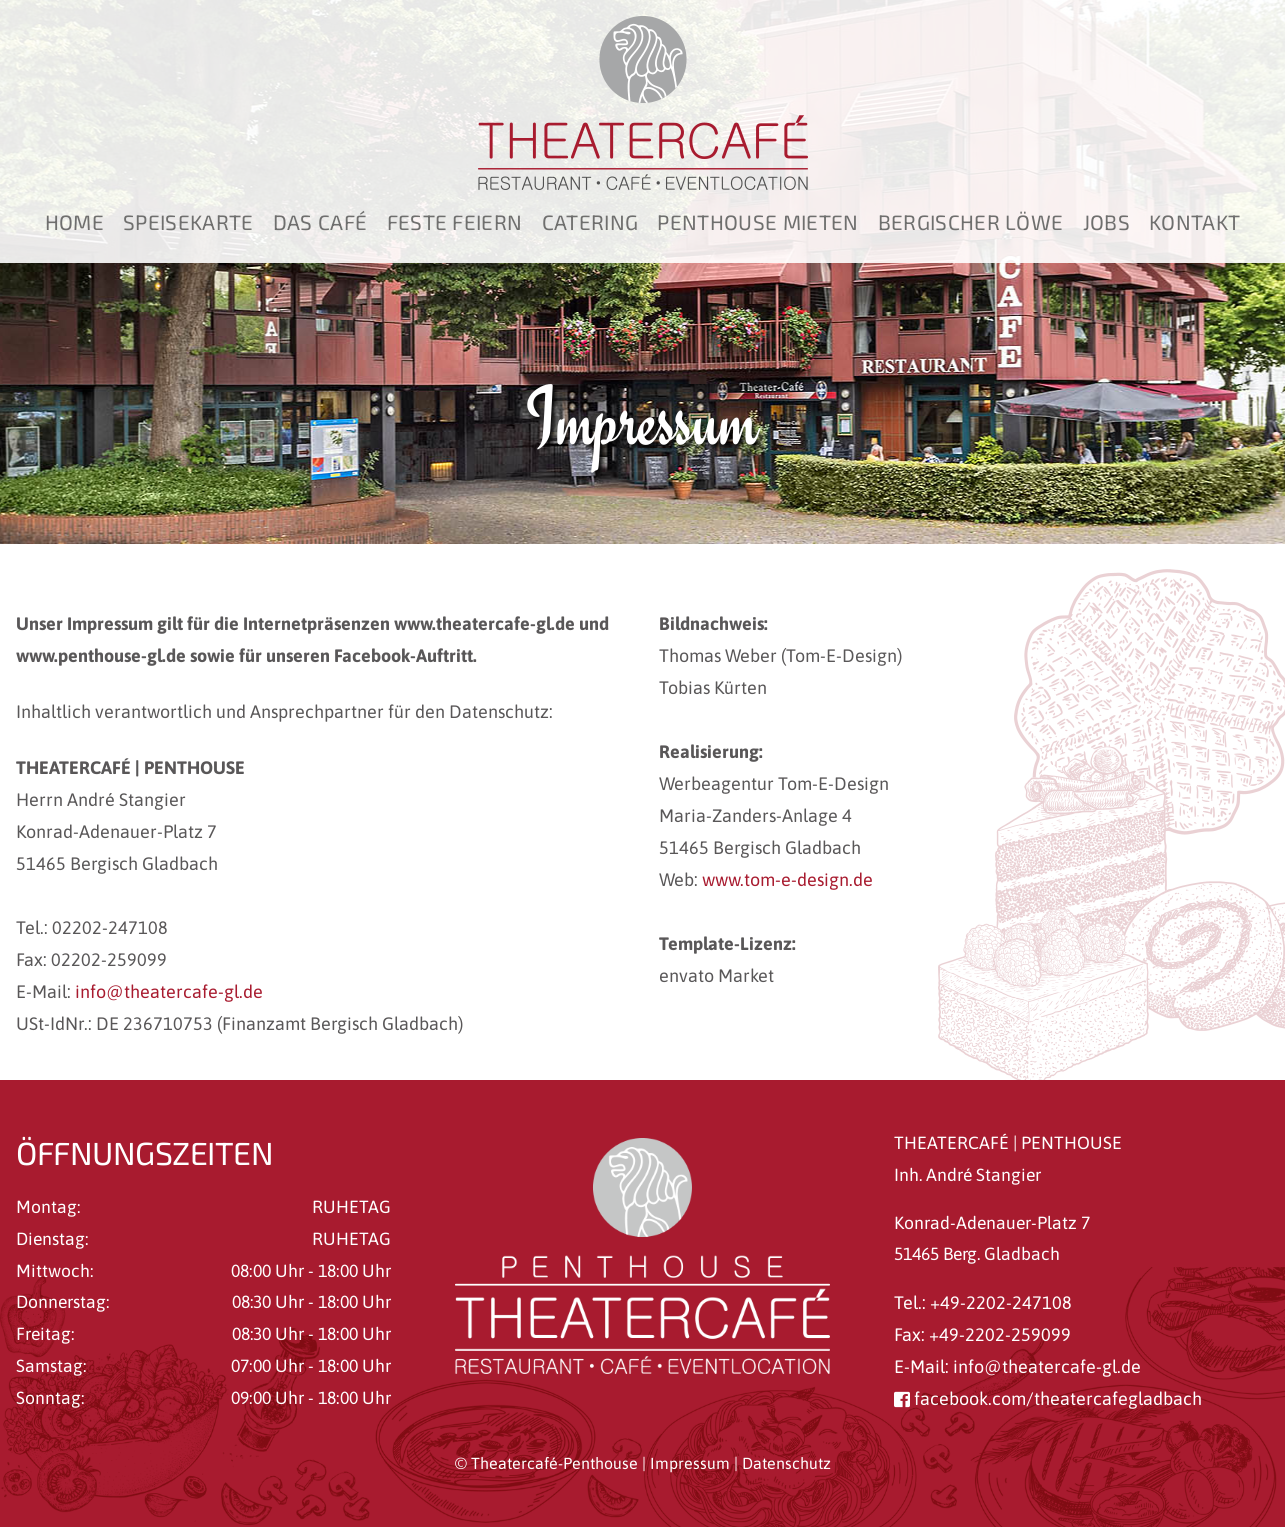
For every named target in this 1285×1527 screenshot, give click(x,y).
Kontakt (1194, 221)
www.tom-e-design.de (787, 879)
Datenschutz (786, 1463)
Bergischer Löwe (971, 221)
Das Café (320, 221)
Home (74, 221)
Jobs (1106, 221)
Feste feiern (455, 221)
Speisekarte (188, 221)
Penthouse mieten (757, 221)
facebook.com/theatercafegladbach (1048, 1398)
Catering (590, 221)
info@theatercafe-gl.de (169, 991)
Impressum (690, 1463)
